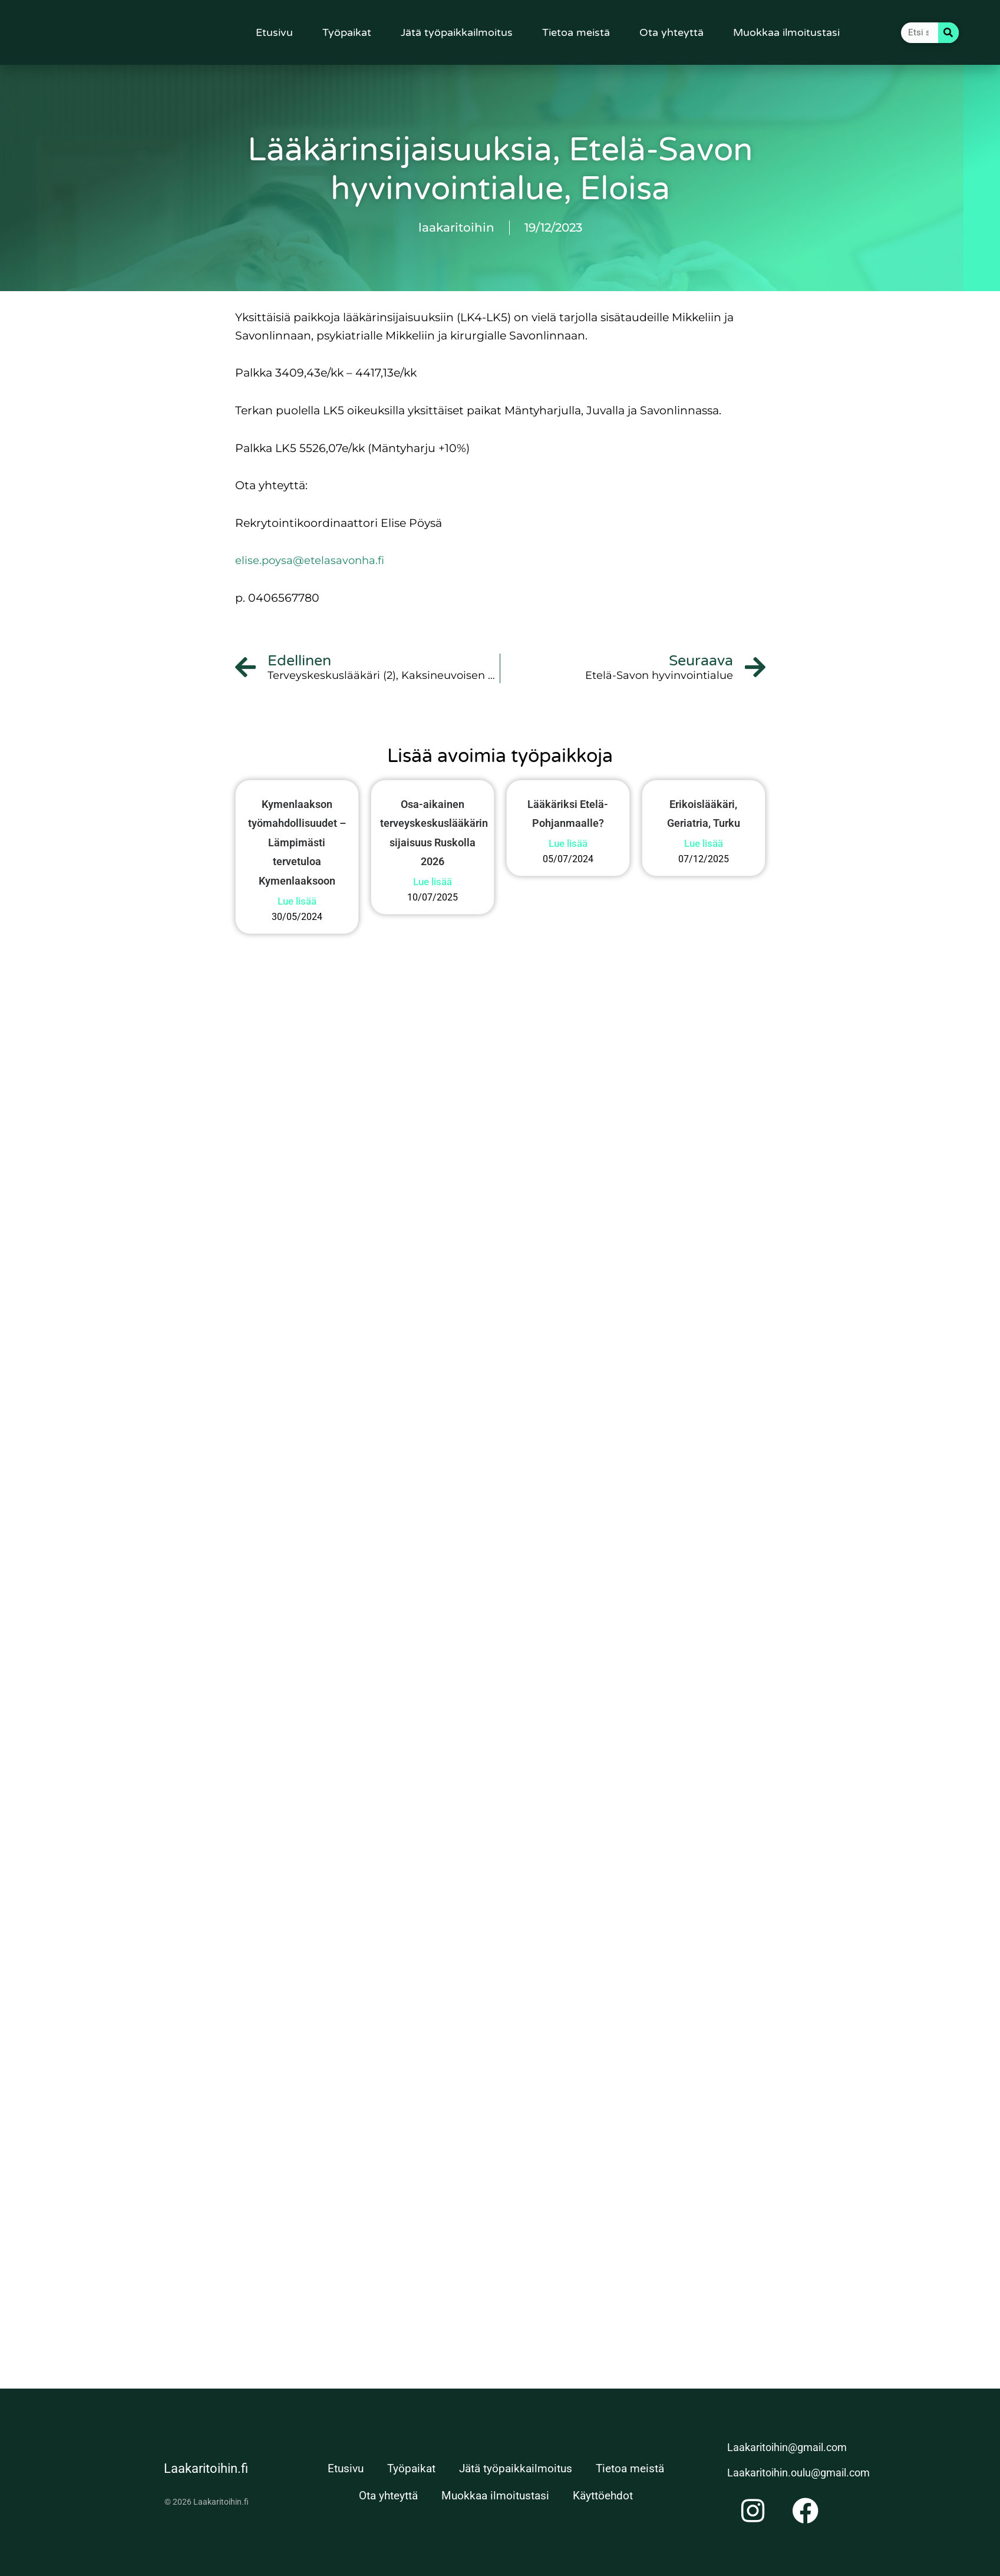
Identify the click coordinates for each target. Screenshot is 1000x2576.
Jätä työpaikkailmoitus (457, 32)
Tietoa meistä (576, 32)
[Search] (948, 32)
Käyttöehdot (603, 2495)
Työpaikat (346, 32)
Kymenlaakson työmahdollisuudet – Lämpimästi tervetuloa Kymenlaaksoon (297, 844)
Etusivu (274, 32)
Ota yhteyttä (671, 32)
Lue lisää (315, 1037)
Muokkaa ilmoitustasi (786, 32)
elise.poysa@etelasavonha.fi (312, 560)
